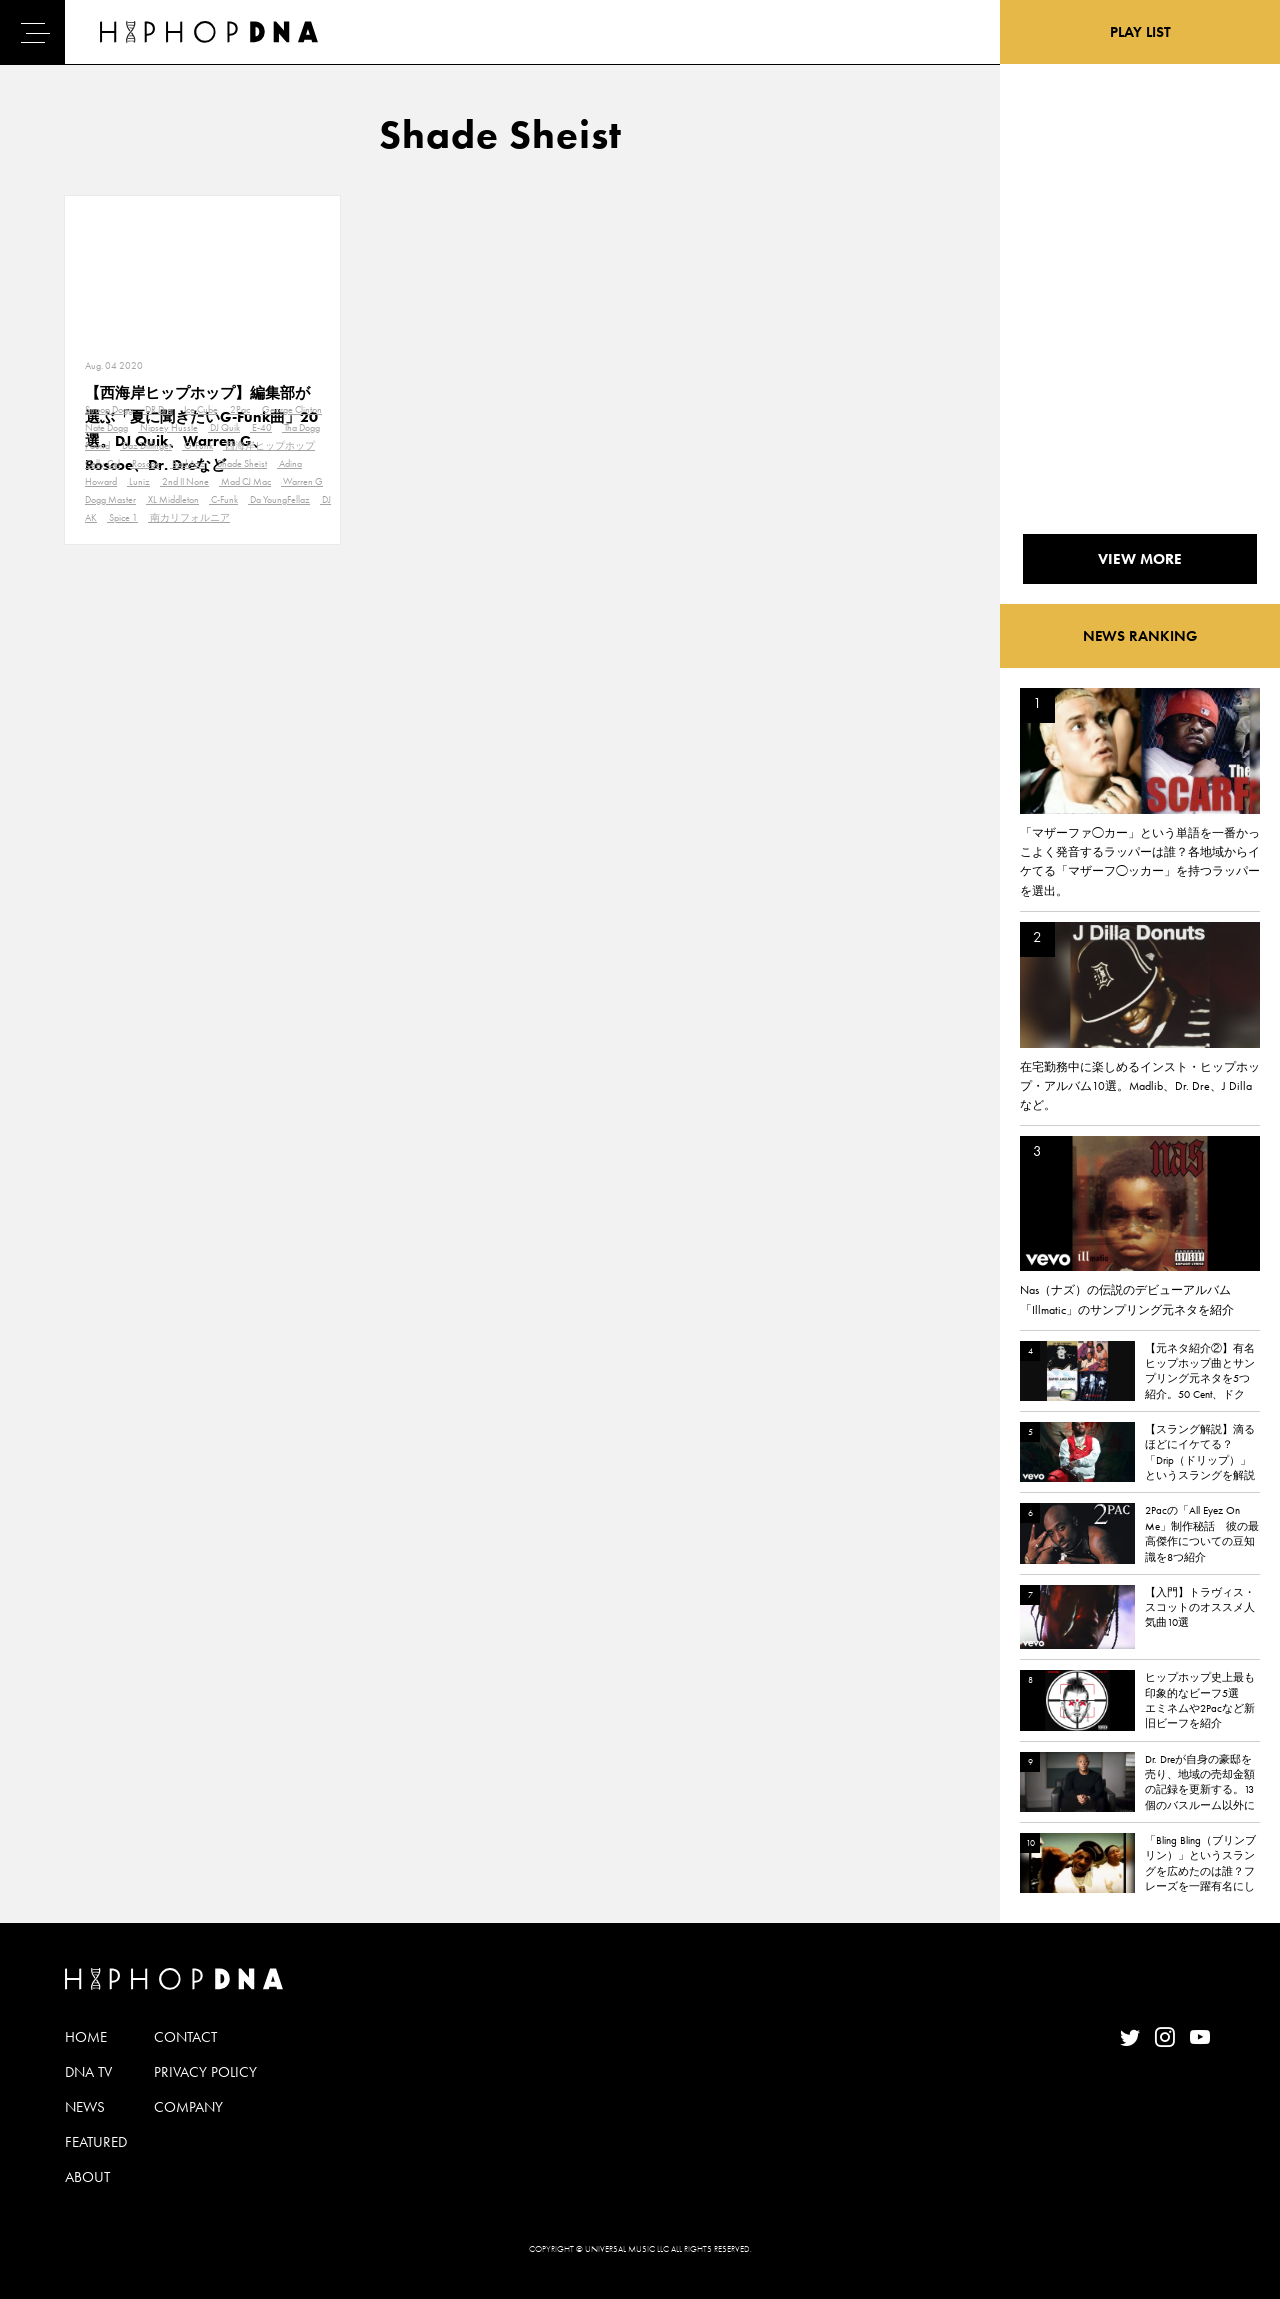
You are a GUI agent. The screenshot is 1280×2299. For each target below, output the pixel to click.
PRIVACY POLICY (205, 2072)
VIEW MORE (1140, 559)
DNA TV (88, 2072)
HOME (86, 2037)
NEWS (85, 2107)
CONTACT (185, 2037)
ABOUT (87, 2177)
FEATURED (96, 2142)
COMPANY (188, 2107)
